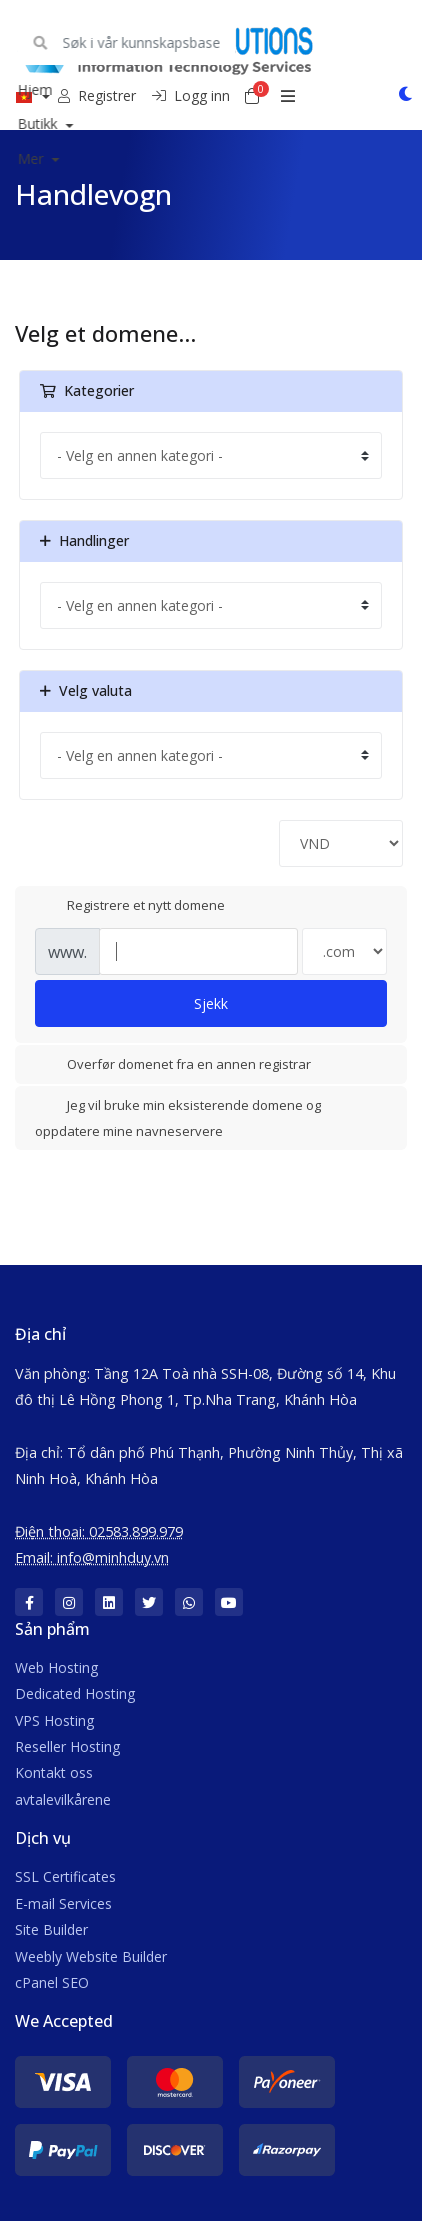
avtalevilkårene (63, 1799)
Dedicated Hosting (75, 1693)
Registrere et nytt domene (130, 906)
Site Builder (51, 1929)
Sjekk (211, 1003)
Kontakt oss (54, 1772)
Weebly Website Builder (91, 1956)
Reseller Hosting (67, 1746)
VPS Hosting (54, 1720)
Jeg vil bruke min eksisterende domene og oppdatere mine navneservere (178, 1117)
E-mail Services (63, 1903)
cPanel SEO (52, 1982)
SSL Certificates (65, 1876)
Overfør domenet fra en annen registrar (173, 1066)
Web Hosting (56, 1667)
